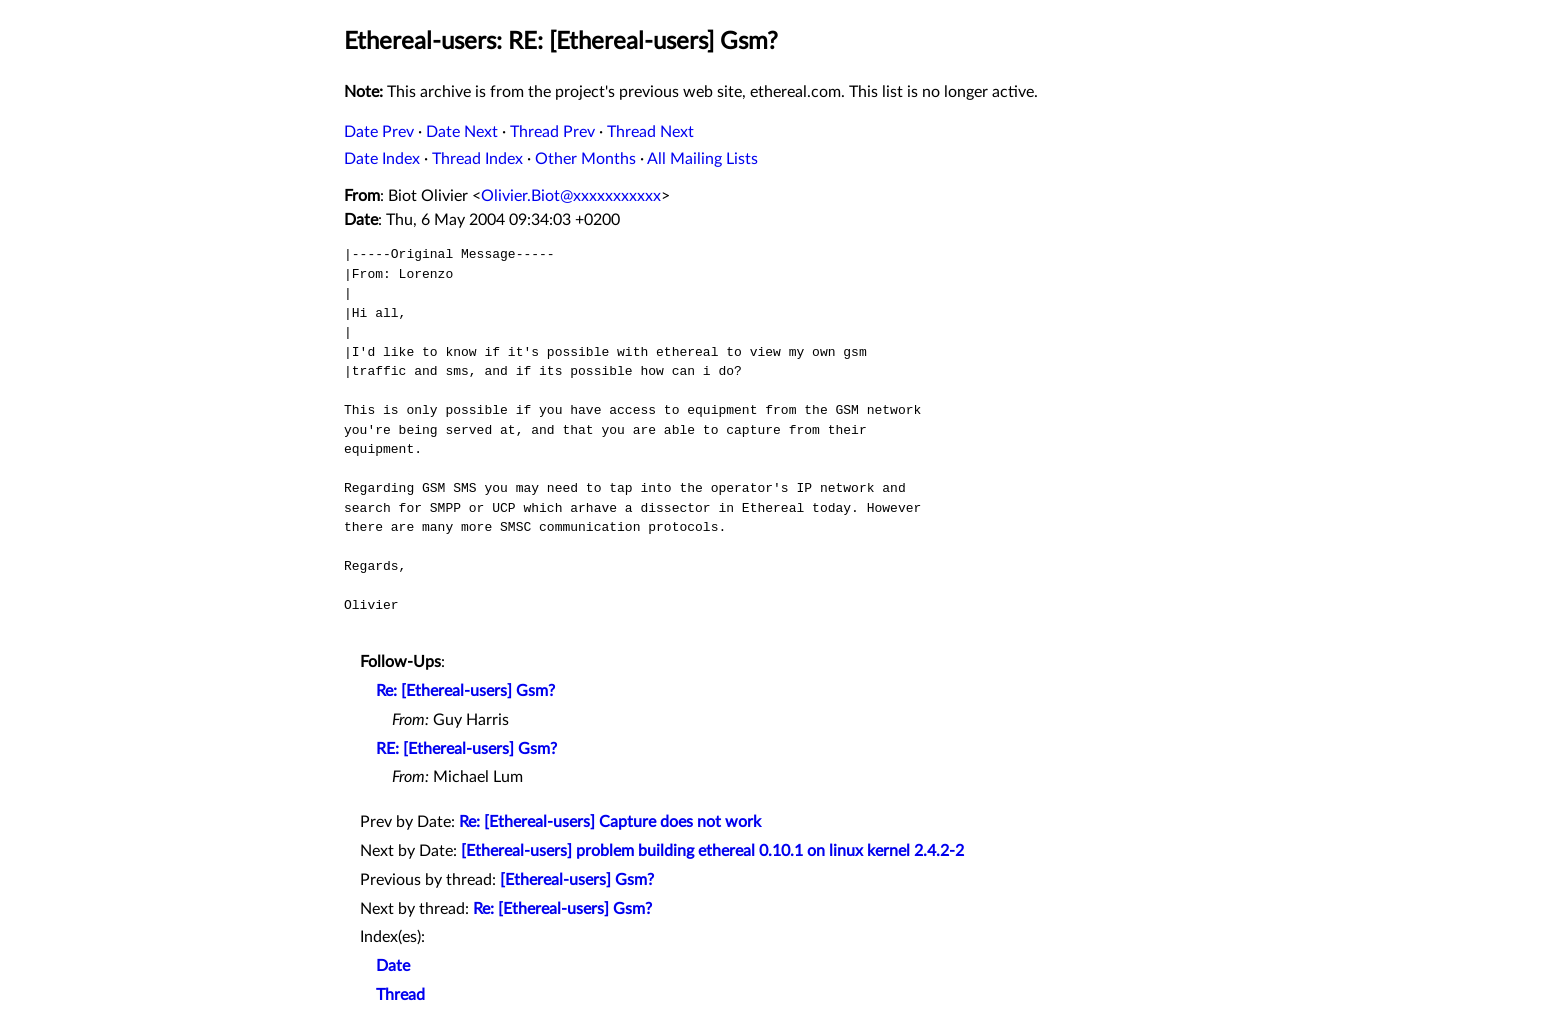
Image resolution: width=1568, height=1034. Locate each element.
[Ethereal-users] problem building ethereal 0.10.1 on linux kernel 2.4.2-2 (712, 851)
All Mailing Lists (702, 159)
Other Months (585, 159)
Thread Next (650, 132)
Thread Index (477, 159)
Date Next (462, 132)
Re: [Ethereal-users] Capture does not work (610, 822)
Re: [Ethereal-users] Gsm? (465, 691)
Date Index (382, 159)
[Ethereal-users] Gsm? (577, 880)
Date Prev (379, 132)
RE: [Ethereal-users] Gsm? (466, 749)
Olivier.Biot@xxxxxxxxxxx (571, 196)
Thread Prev (552, 132)
